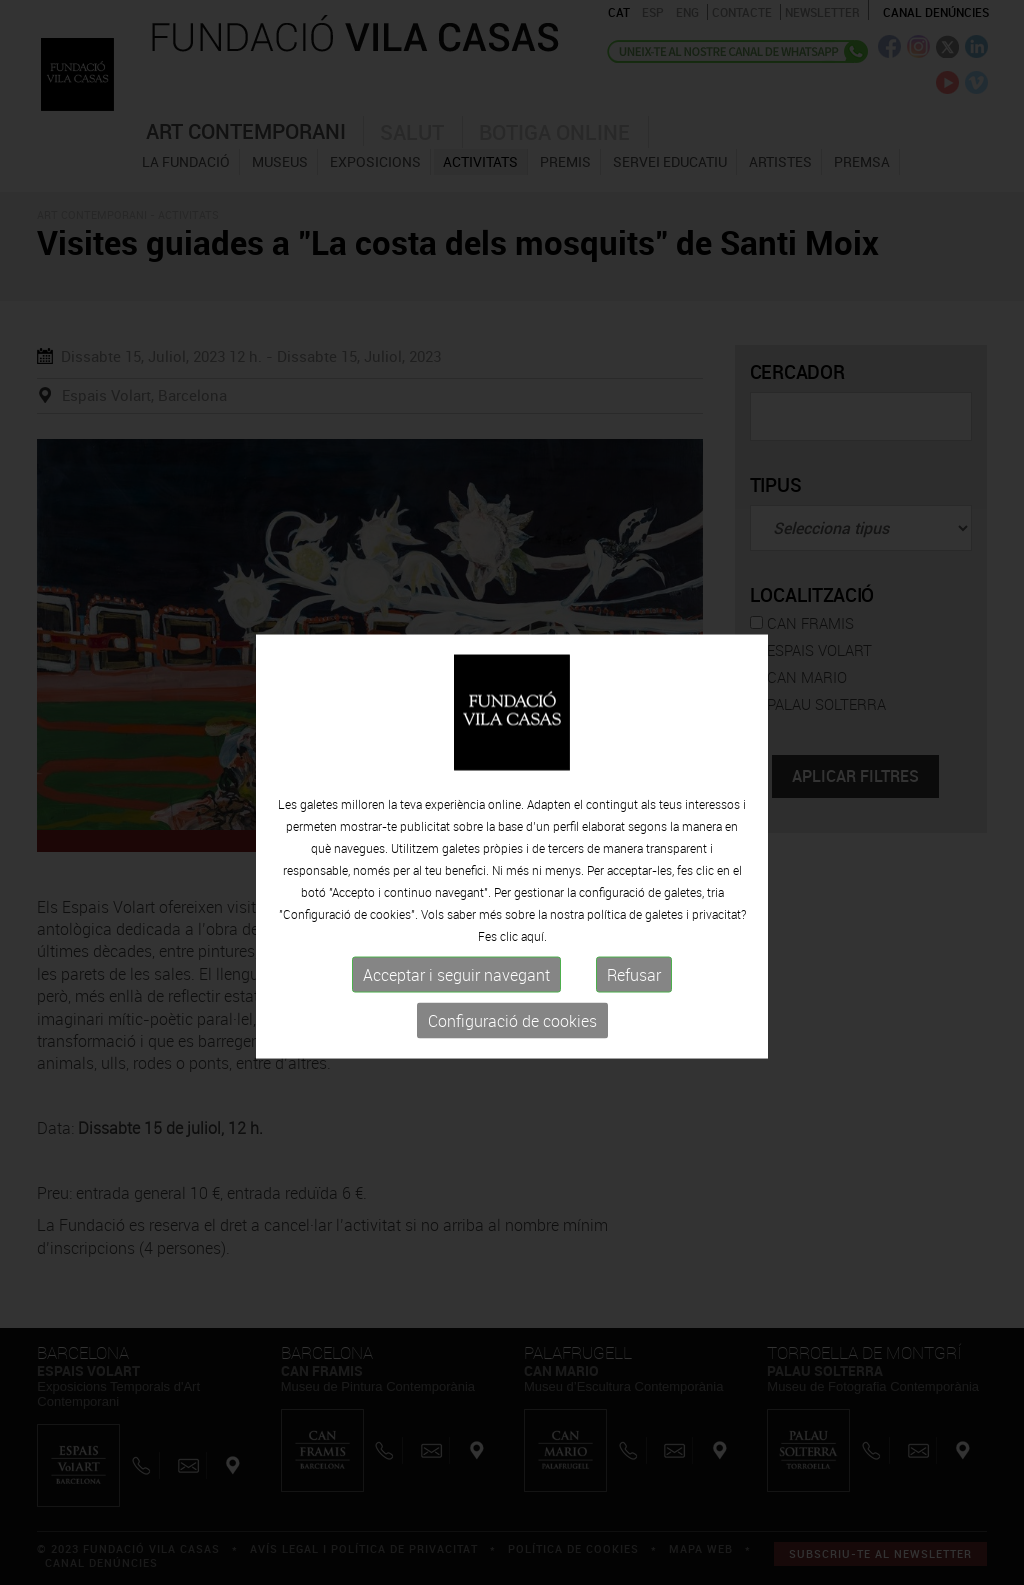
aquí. (534, 988)
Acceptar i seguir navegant (456, 1027)
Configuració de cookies (512, 1073)
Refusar (634, 1027)
